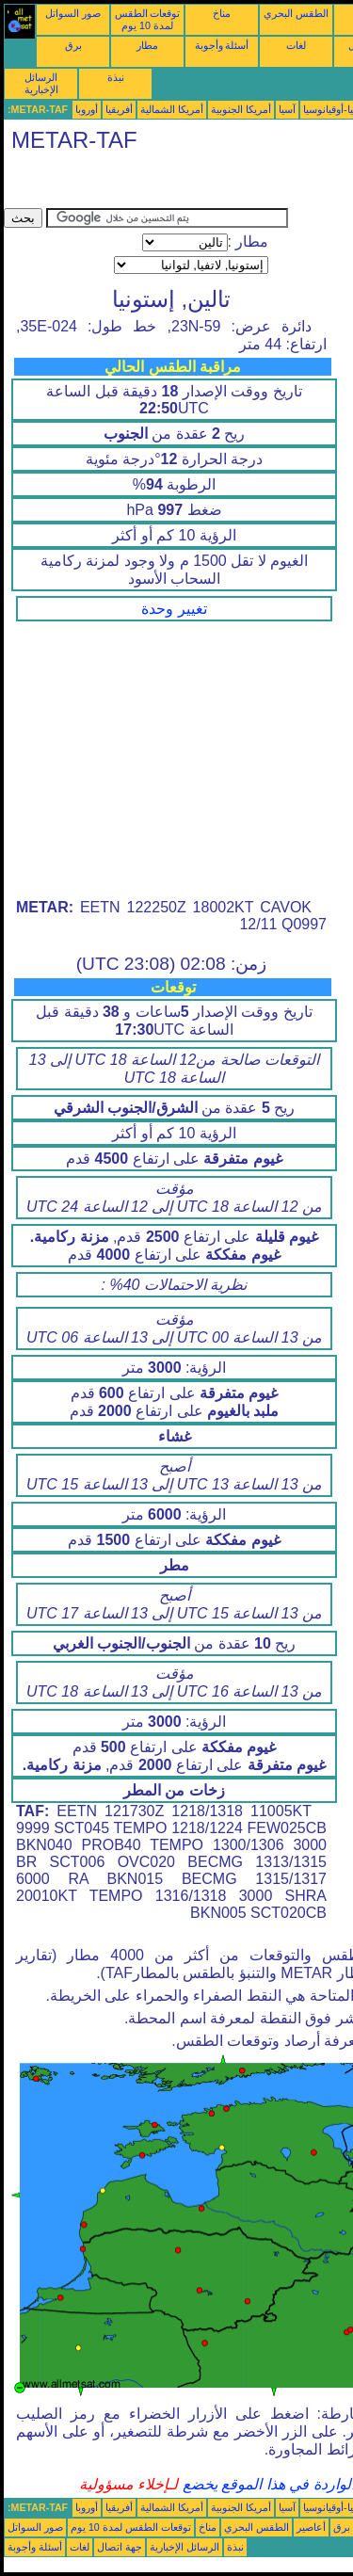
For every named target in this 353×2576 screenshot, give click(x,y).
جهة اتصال (119, 2546)
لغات (296, 45)
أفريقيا (119, 109)
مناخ (222, 13)
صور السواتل (73, 13)
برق (73, 45)
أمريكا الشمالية (171, 109)
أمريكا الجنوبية (241, 109)
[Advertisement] (154, 184)
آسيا (287, 109)
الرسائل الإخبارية (41, 83)
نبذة (115, 77)
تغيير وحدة (173, 609)
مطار (147, 45)
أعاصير (311, 2527)
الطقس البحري (296, 13)
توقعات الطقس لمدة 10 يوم (148, 19)
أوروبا (86, 109)
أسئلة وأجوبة (222, 45)
